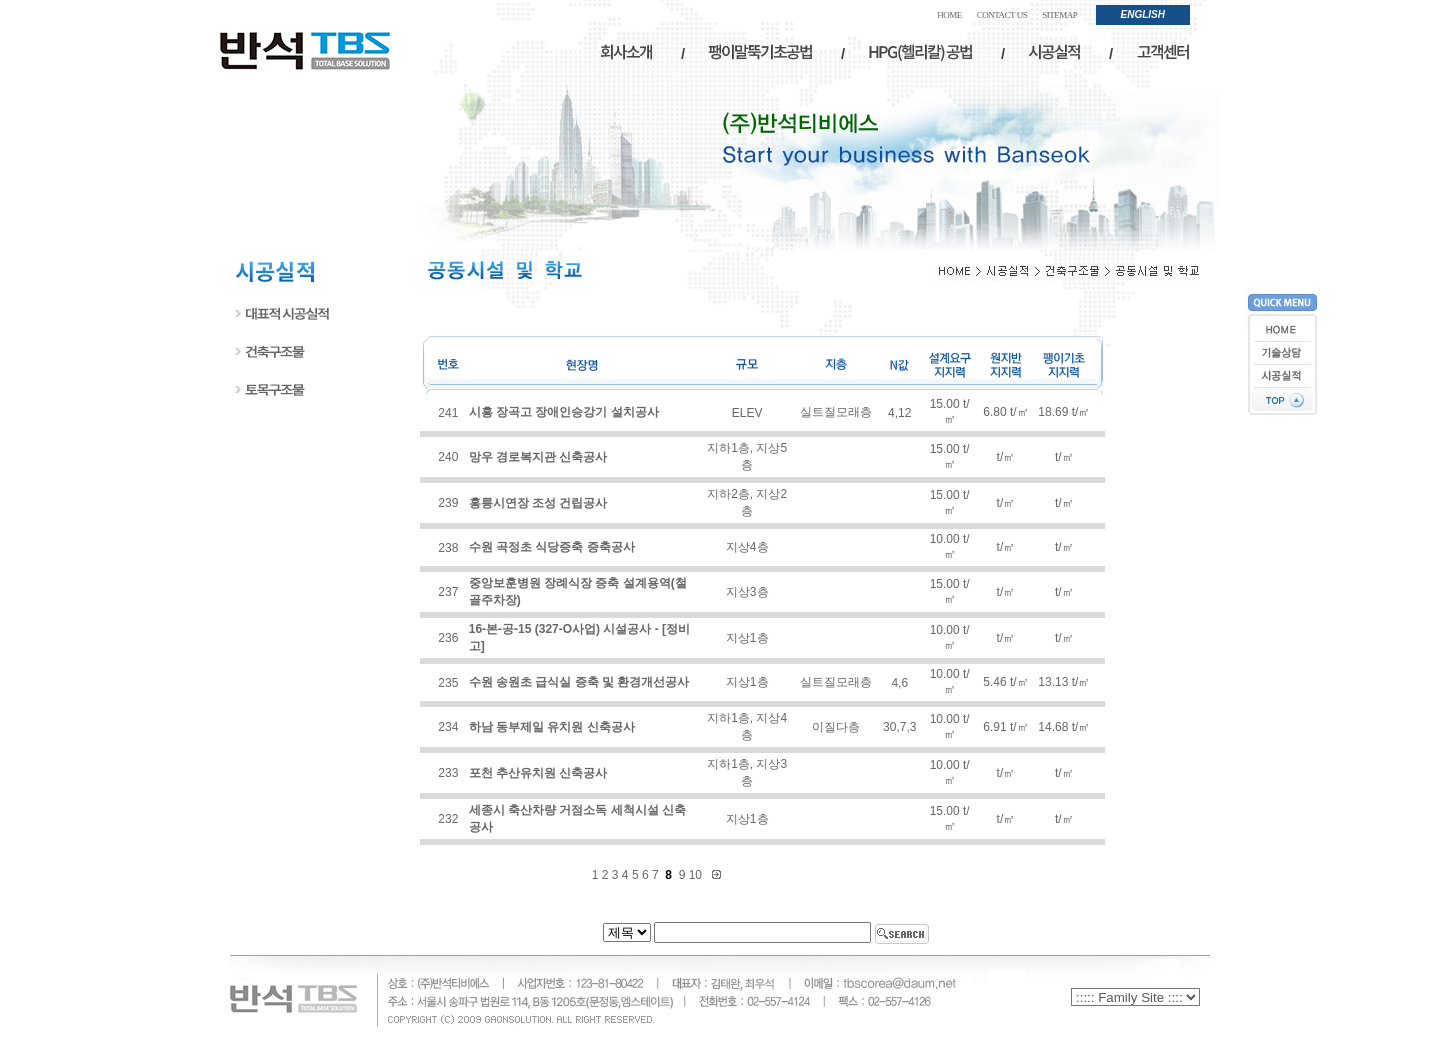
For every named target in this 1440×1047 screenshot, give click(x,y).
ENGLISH (1143, 14)
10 (697, 875)
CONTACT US (1002, 15)
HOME (949, 15)
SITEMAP (1059, 15)
